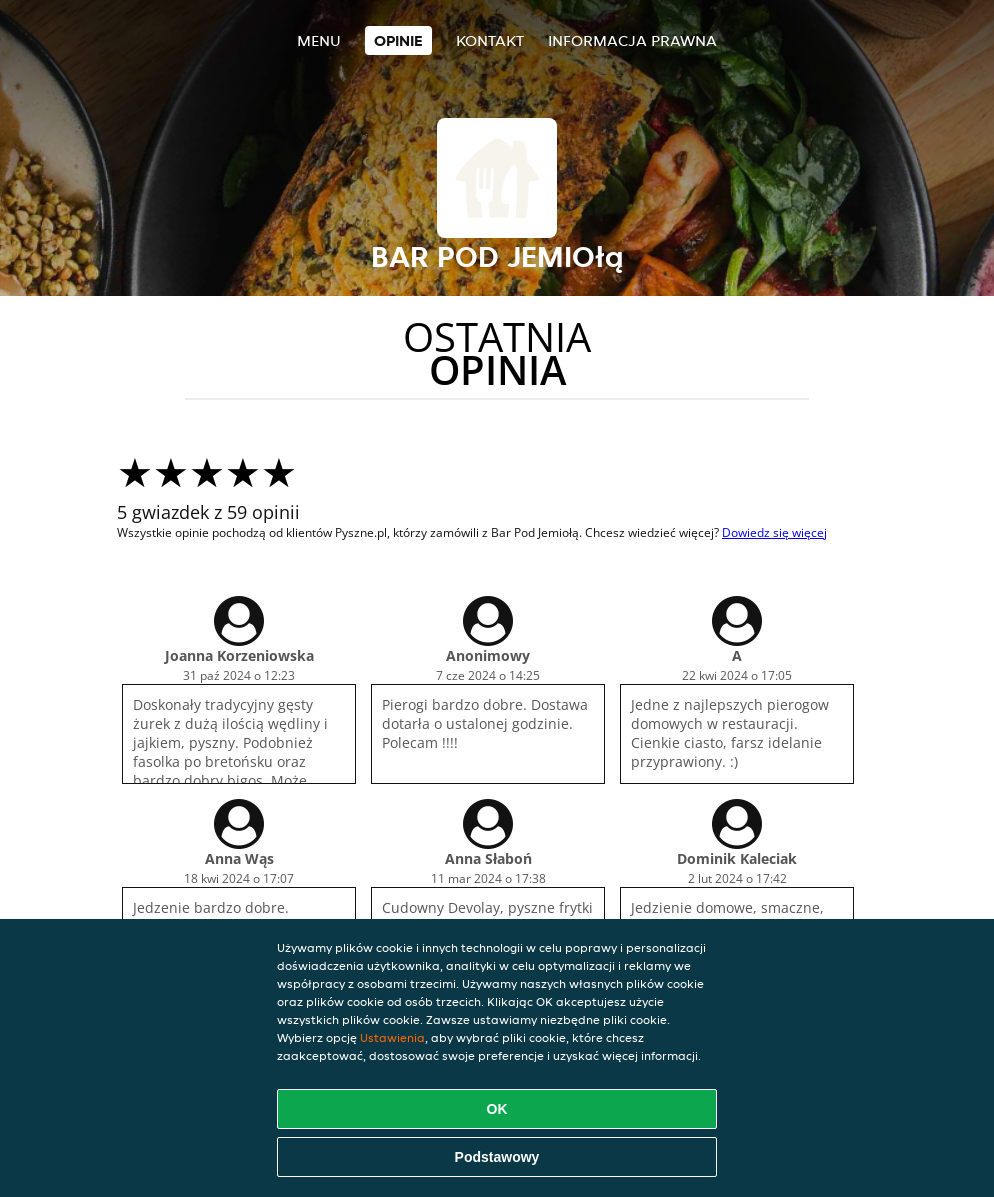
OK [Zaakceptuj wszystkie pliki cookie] (497, 1109)
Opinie (398, 40)
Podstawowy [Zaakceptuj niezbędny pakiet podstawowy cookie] (497, 1157)
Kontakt (490, 40)
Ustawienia (392, 1037)
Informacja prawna (632, 40)
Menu (319, 40)
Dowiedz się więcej (774, 532)
